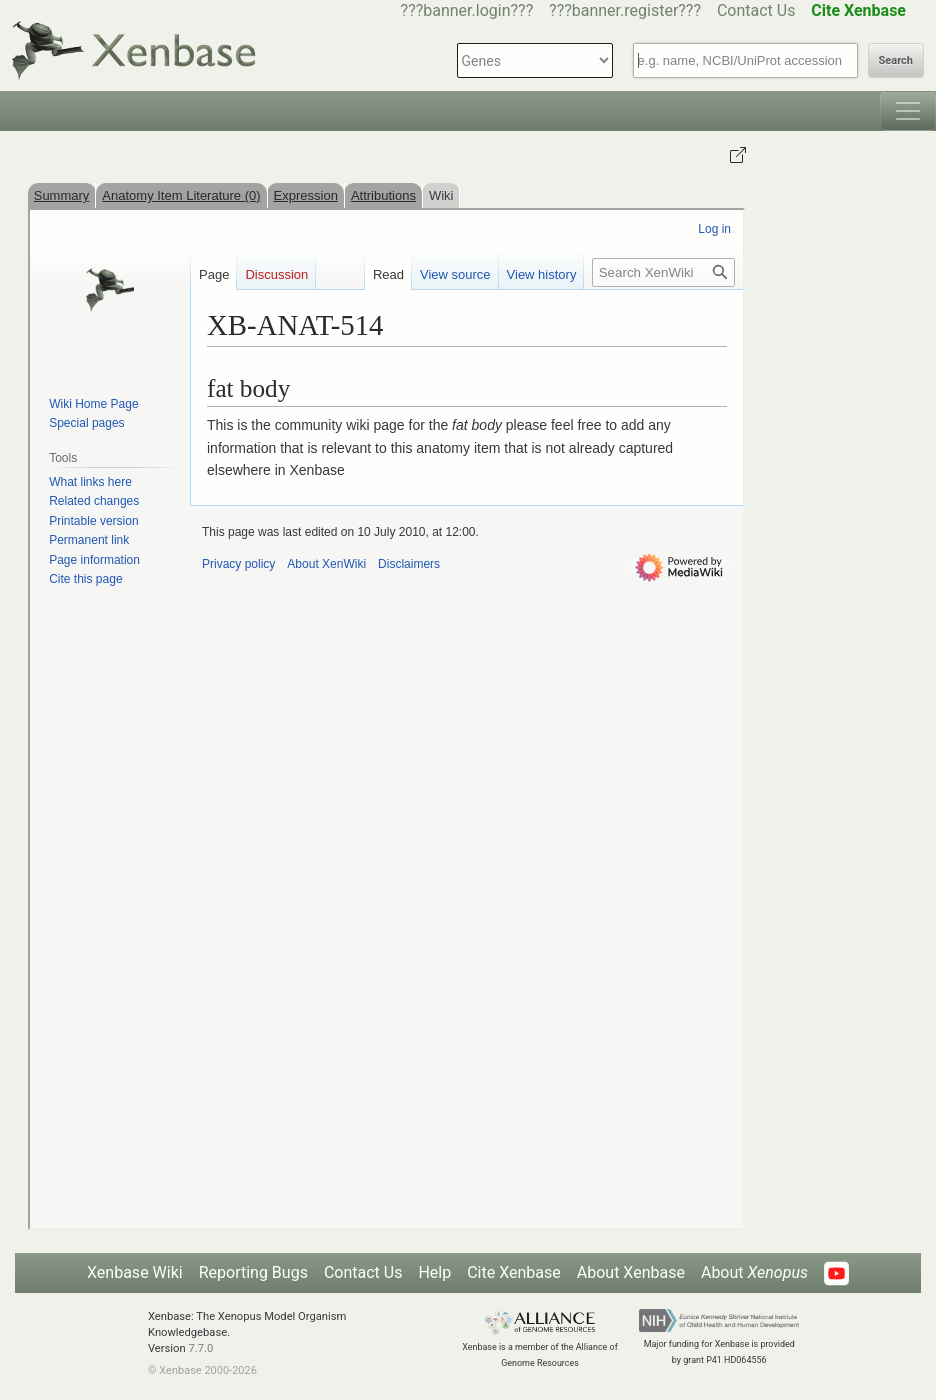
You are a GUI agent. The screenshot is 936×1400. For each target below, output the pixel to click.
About (754, 1272)
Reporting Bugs (253, 1272)
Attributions (383, 195)
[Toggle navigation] (908, 111)
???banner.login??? (467, 10)
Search (896, 60)
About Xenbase (631, 1272)
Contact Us (756, 10)
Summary (62, 195)
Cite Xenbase (514, 1272)
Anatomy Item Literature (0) (181, 195)
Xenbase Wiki (135, 1272)
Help (434, 1272)
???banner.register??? (625, 10)
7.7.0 (200, 1348)
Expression (306, 195)
